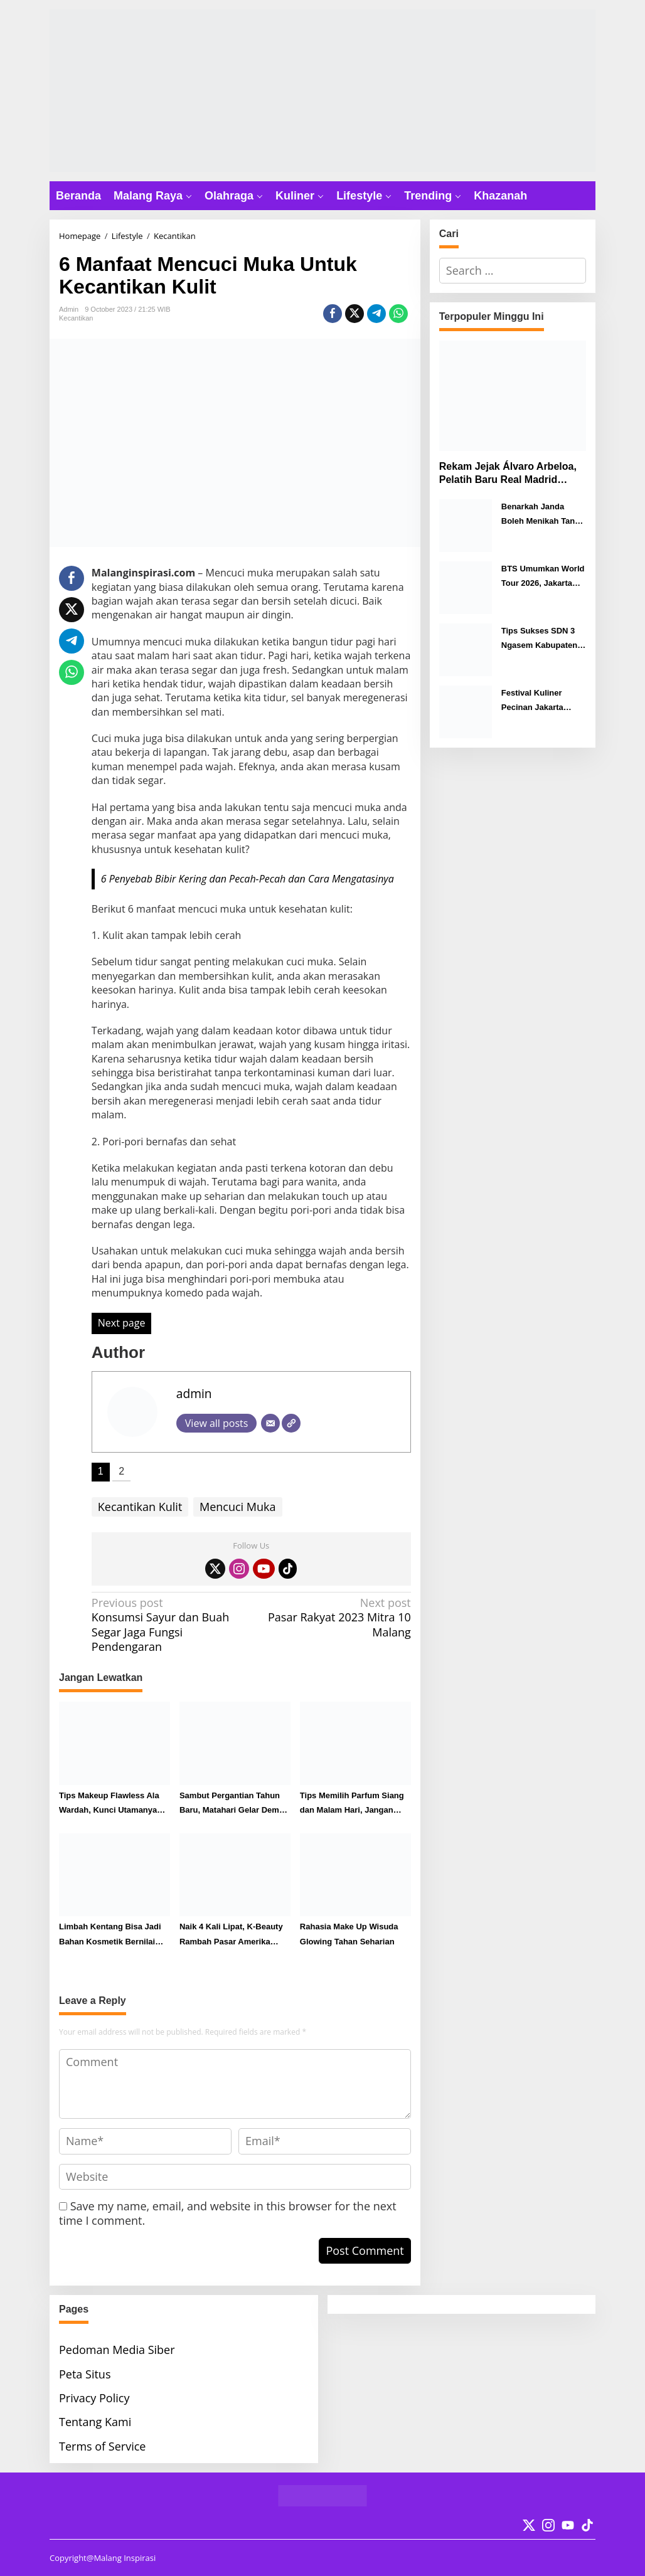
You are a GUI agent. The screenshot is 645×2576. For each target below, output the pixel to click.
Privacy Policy (94, 2397)
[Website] (291, 1423)
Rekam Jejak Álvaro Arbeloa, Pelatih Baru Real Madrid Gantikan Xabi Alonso (508, 474)
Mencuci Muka (238, 1506)
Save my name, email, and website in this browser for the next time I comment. (228, 2213)
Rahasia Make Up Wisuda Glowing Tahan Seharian (349, 1934)
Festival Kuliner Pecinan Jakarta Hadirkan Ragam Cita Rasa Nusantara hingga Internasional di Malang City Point (542, 701)
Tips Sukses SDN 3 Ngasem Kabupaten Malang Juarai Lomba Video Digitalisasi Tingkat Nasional (543, 639)
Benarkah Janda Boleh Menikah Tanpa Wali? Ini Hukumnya (543, 515)
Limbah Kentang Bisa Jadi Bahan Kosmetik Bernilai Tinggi (110, 1935)
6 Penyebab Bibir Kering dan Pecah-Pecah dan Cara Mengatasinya (247, 879)
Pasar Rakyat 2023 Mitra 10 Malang (333, 1618)
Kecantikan (76, 318)
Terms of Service (102, 2446)
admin (194, 1393)
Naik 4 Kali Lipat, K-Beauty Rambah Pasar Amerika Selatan (231, 1935)
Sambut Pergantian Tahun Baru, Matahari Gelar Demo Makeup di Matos (231, 1804)
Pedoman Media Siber (117, 2349)
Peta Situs (84, 2374)
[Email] (270, 1423)
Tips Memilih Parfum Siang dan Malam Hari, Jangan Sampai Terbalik (352, 1804)
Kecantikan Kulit (140, 1506)
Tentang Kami (95, 2421)
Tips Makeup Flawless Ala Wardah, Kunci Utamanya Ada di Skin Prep (109, 1804)
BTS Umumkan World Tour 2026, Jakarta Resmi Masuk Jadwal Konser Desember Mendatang (543, 577)
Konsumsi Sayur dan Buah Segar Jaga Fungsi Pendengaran (168, 1625)
